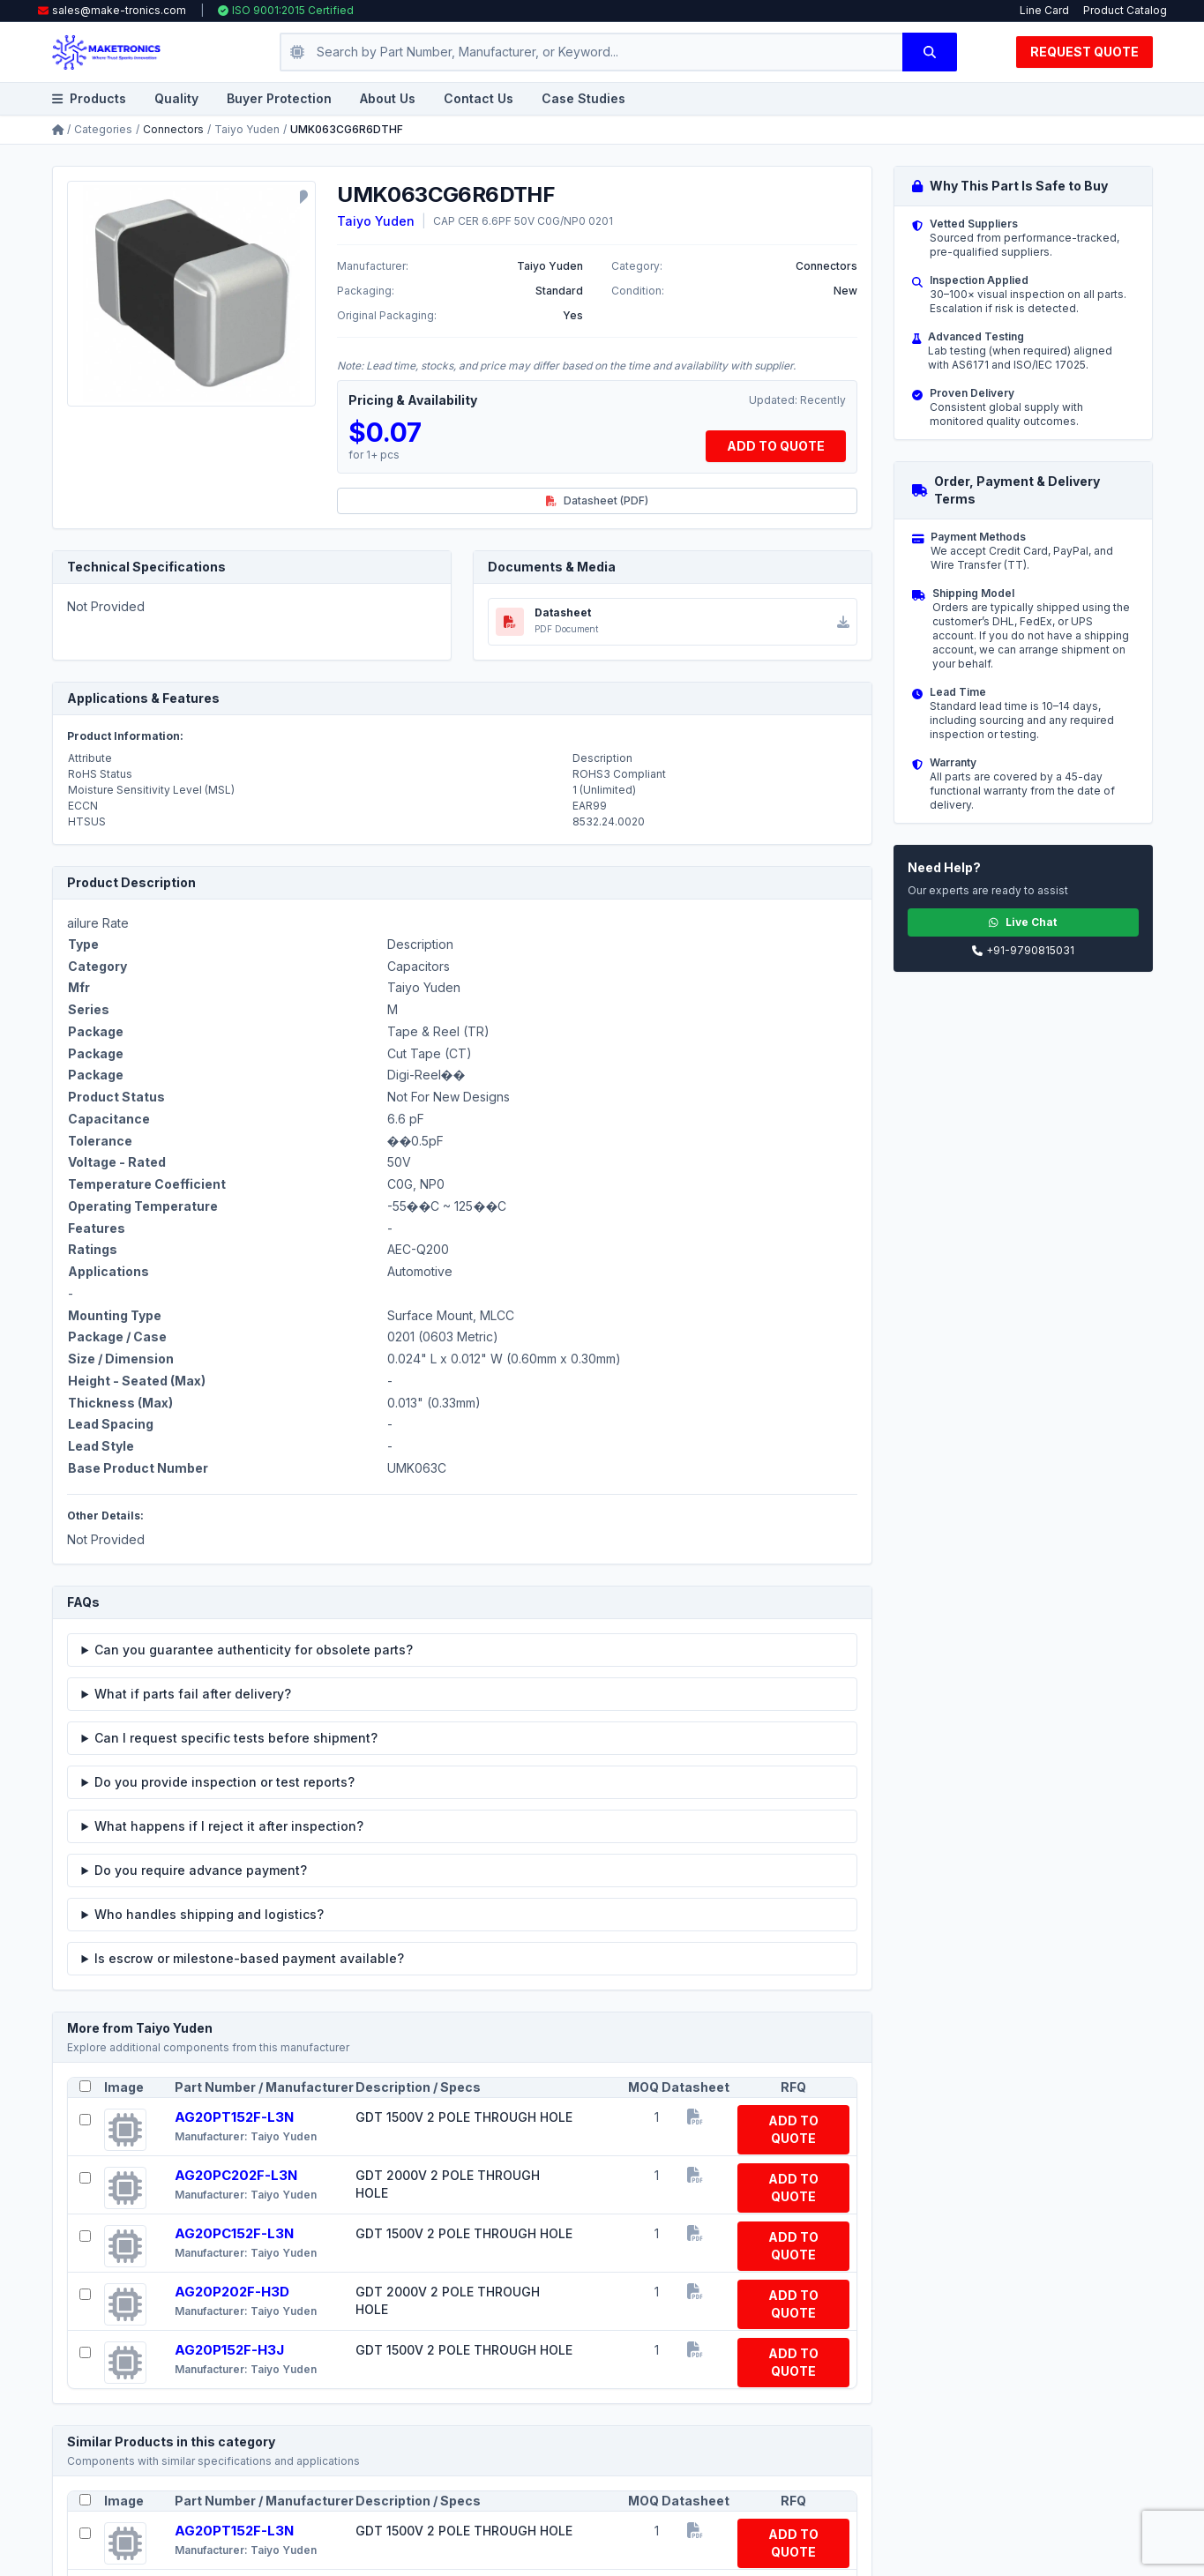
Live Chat (1023, 922)
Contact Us (478, 98)
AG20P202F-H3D (232, 2291)
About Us (387, 98)
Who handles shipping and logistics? (209, 1914)
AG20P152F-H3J (229, 2349)
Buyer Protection (279, 98)
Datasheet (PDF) (597, 500)
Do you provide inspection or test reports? (224, 1781)
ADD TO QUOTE (776, 445)
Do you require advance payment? (200, 1870)
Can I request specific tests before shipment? (236, 1737)
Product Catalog (1125, 10)
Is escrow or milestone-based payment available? (249, 1958)
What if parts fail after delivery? (192, 1693)
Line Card (1044, 10)
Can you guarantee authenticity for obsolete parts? (253, 1649)
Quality (176, 98)
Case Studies (583, 98)
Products (89, 98)
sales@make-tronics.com (119, 10)
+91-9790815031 (1023, 950)
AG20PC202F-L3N (236, 2175)
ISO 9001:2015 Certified (286, 10)
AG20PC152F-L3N (234, 2233)
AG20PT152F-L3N (234, 2117)
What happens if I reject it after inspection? (228, 1825)
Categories (103, 129)
